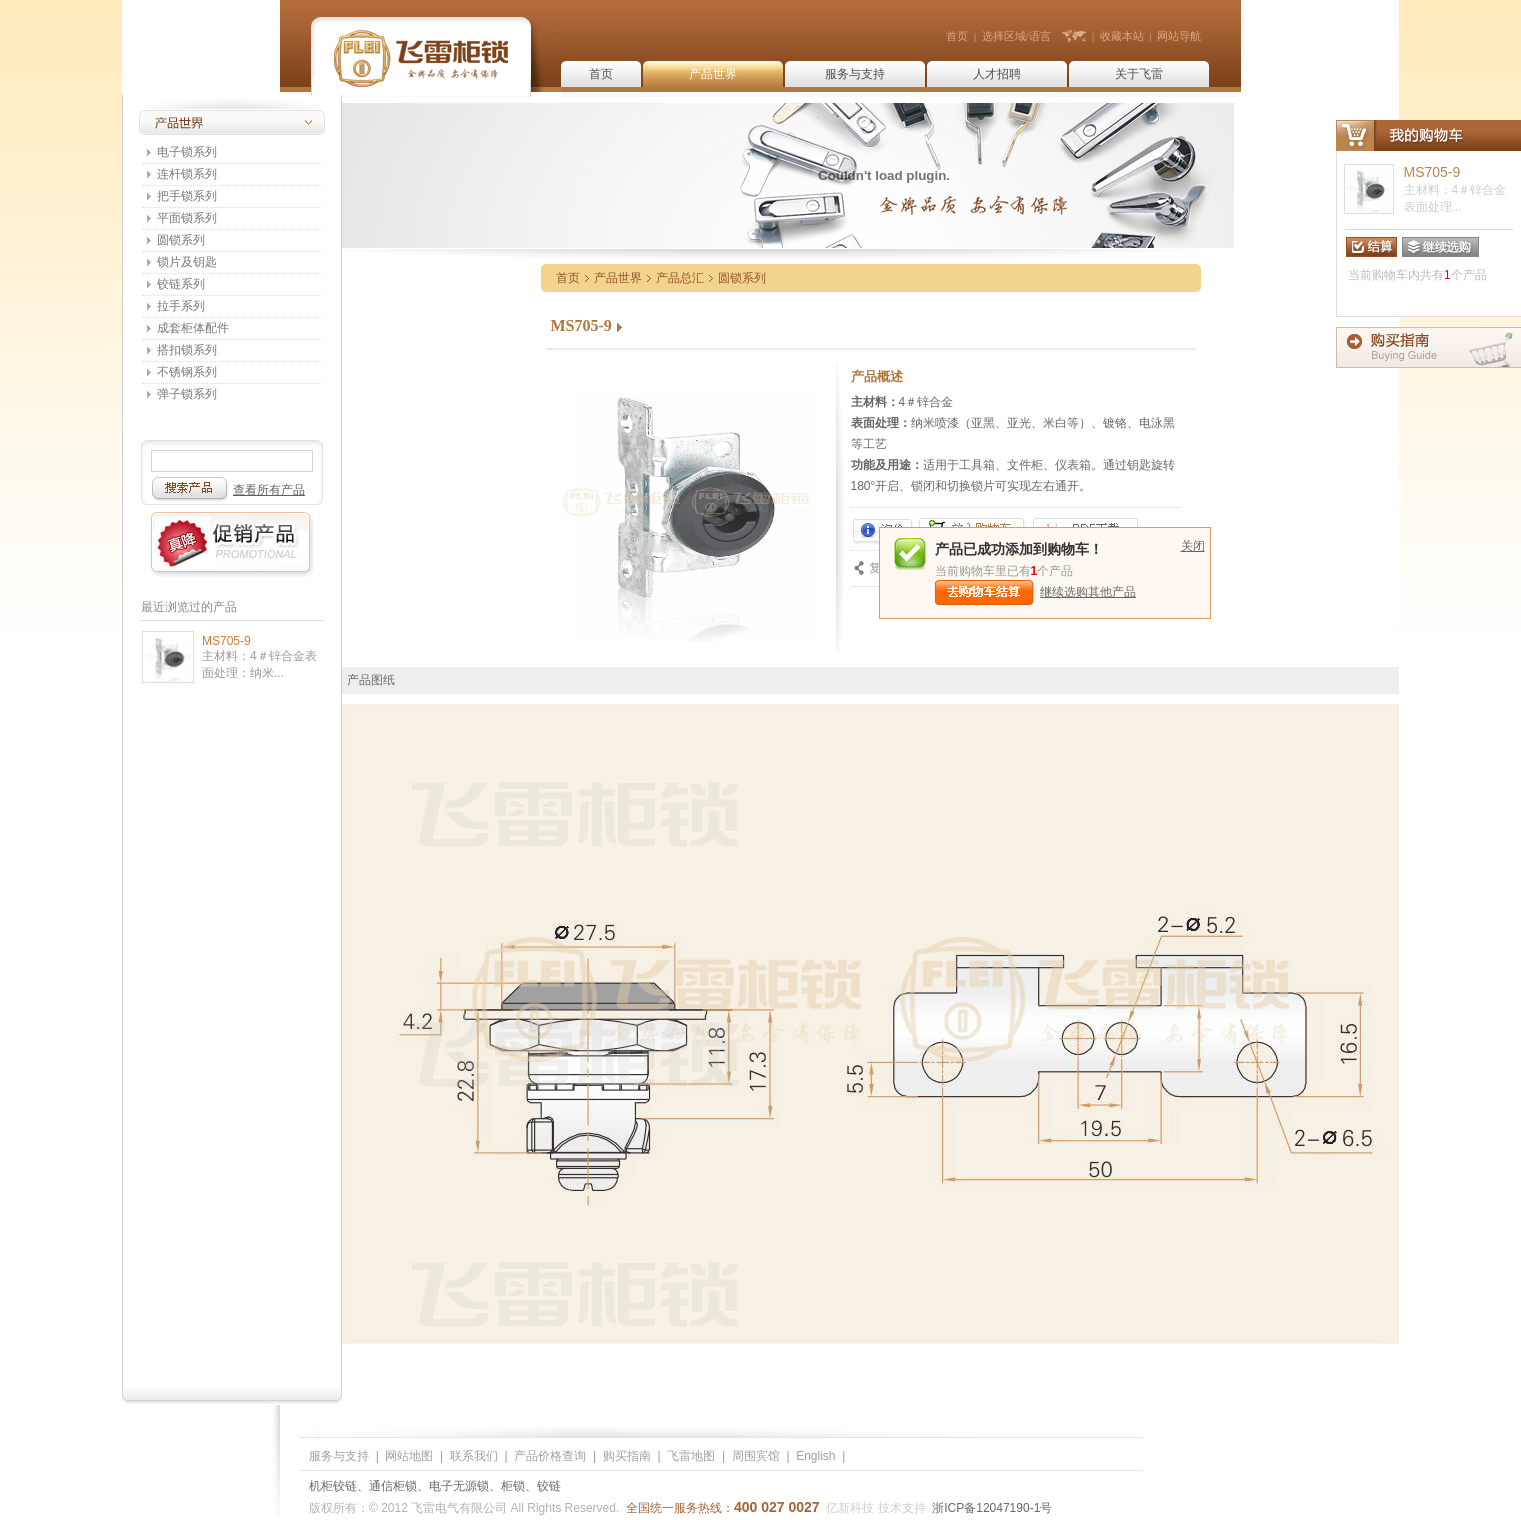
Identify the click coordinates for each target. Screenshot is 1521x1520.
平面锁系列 (187, 218)
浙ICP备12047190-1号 (992, 1508)
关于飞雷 (1139, 74)
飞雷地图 (691, 1456)
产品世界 (713, 74)
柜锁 (513, 1486)
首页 (957, 36)
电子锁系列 (187, 152)
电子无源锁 (459, 1486)
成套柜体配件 (193, 328)
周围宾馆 (756, 1456)
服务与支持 (855, 74)
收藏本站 (1122, 36)
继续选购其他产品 (1088, 592)
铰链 (549, 1486)
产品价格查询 (550, 1456)
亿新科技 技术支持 (875, 1508)
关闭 (1193, 546)
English (815, 1456)
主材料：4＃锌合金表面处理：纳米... (259, 664)
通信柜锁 (393, 1486)
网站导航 (1179, 36)
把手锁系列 (187, 196)
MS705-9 (226, 641)
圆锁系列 (181, 240)
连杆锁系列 (187, 174)
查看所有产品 (269, 490)
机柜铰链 (333, 1486)
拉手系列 (181, 306)
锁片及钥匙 (187, 262)
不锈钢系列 (187, 372)
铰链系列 (181, 284)
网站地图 (409, 1456)
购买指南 (627, 1456)
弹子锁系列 (187, 394)
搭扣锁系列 (187, 350)
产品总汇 (680, 278)
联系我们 (474, 1456)
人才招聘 (997, 74)
